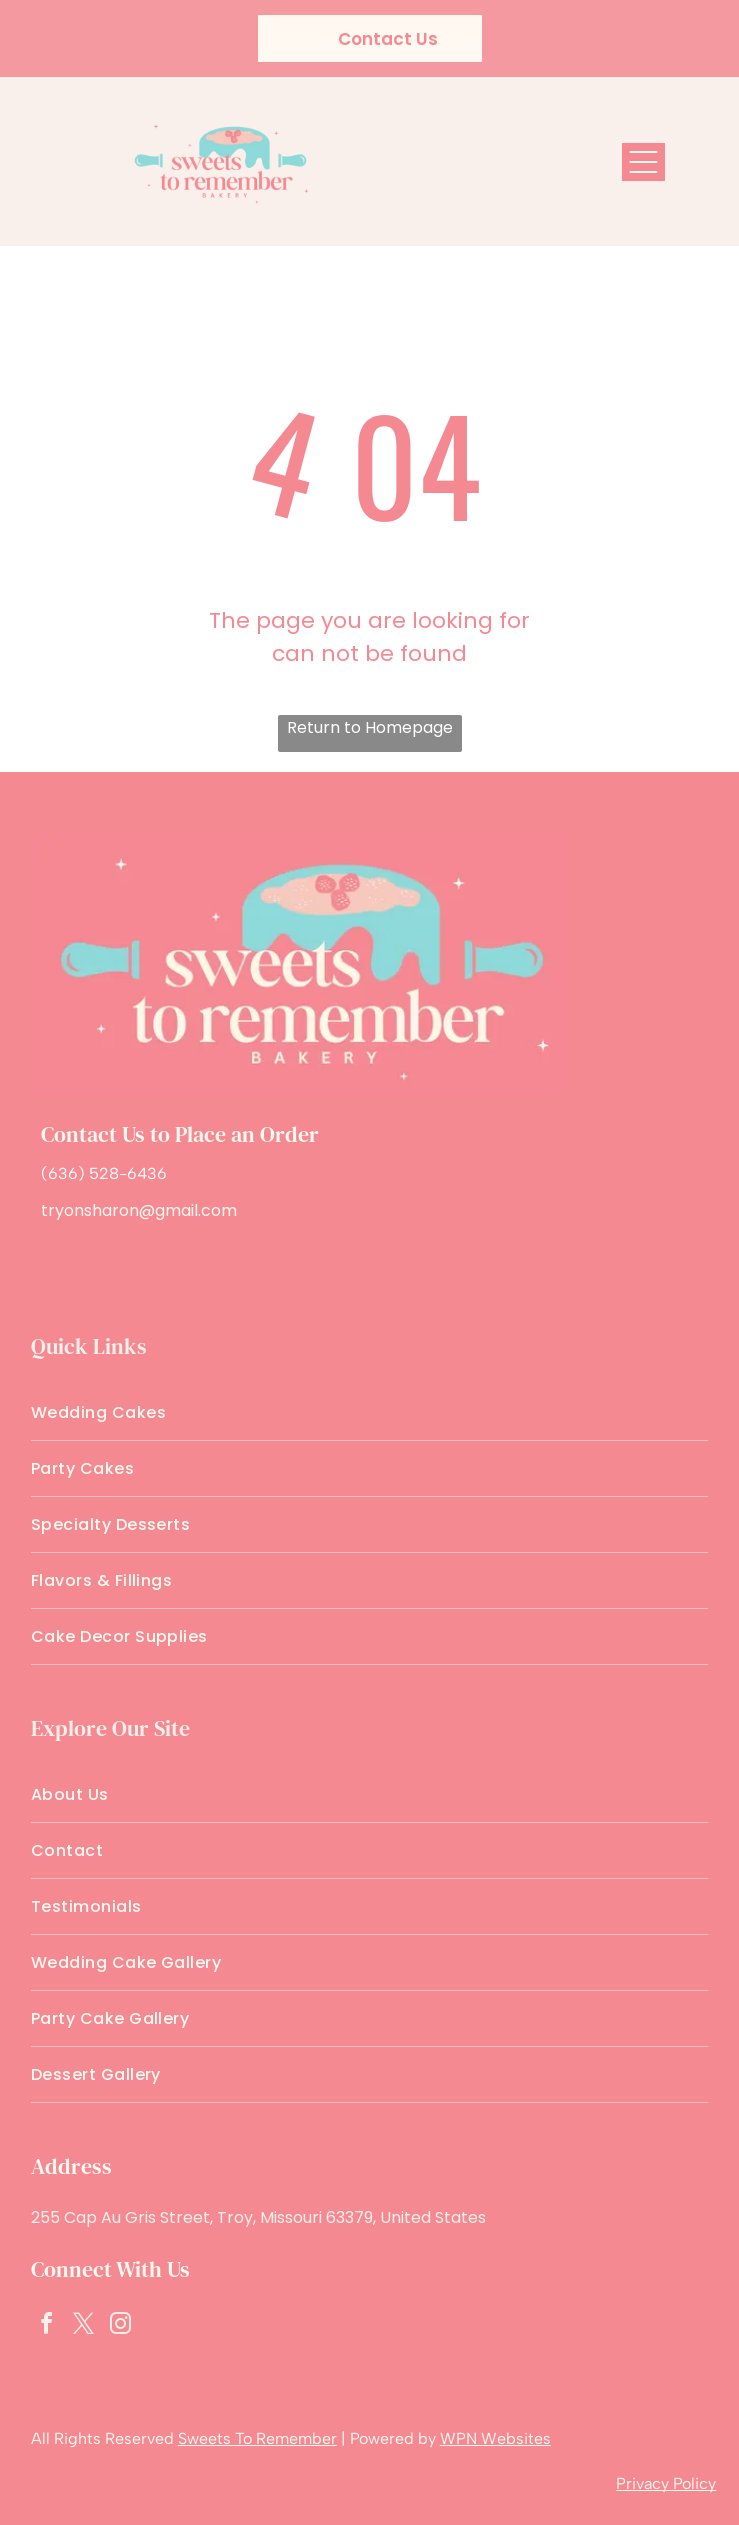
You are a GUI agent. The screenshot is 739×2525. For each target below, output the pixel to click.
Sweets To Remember (257, 2438)
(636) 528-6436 (104, 1173)
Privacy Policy (666, 2483)
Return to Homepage (370, 727)
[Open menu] (643, 162)
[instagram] (121, 2326)
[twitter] (84, 2326)
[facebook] (47, 2326)
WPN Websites (495, 2438)
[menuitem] (369, 1413)
